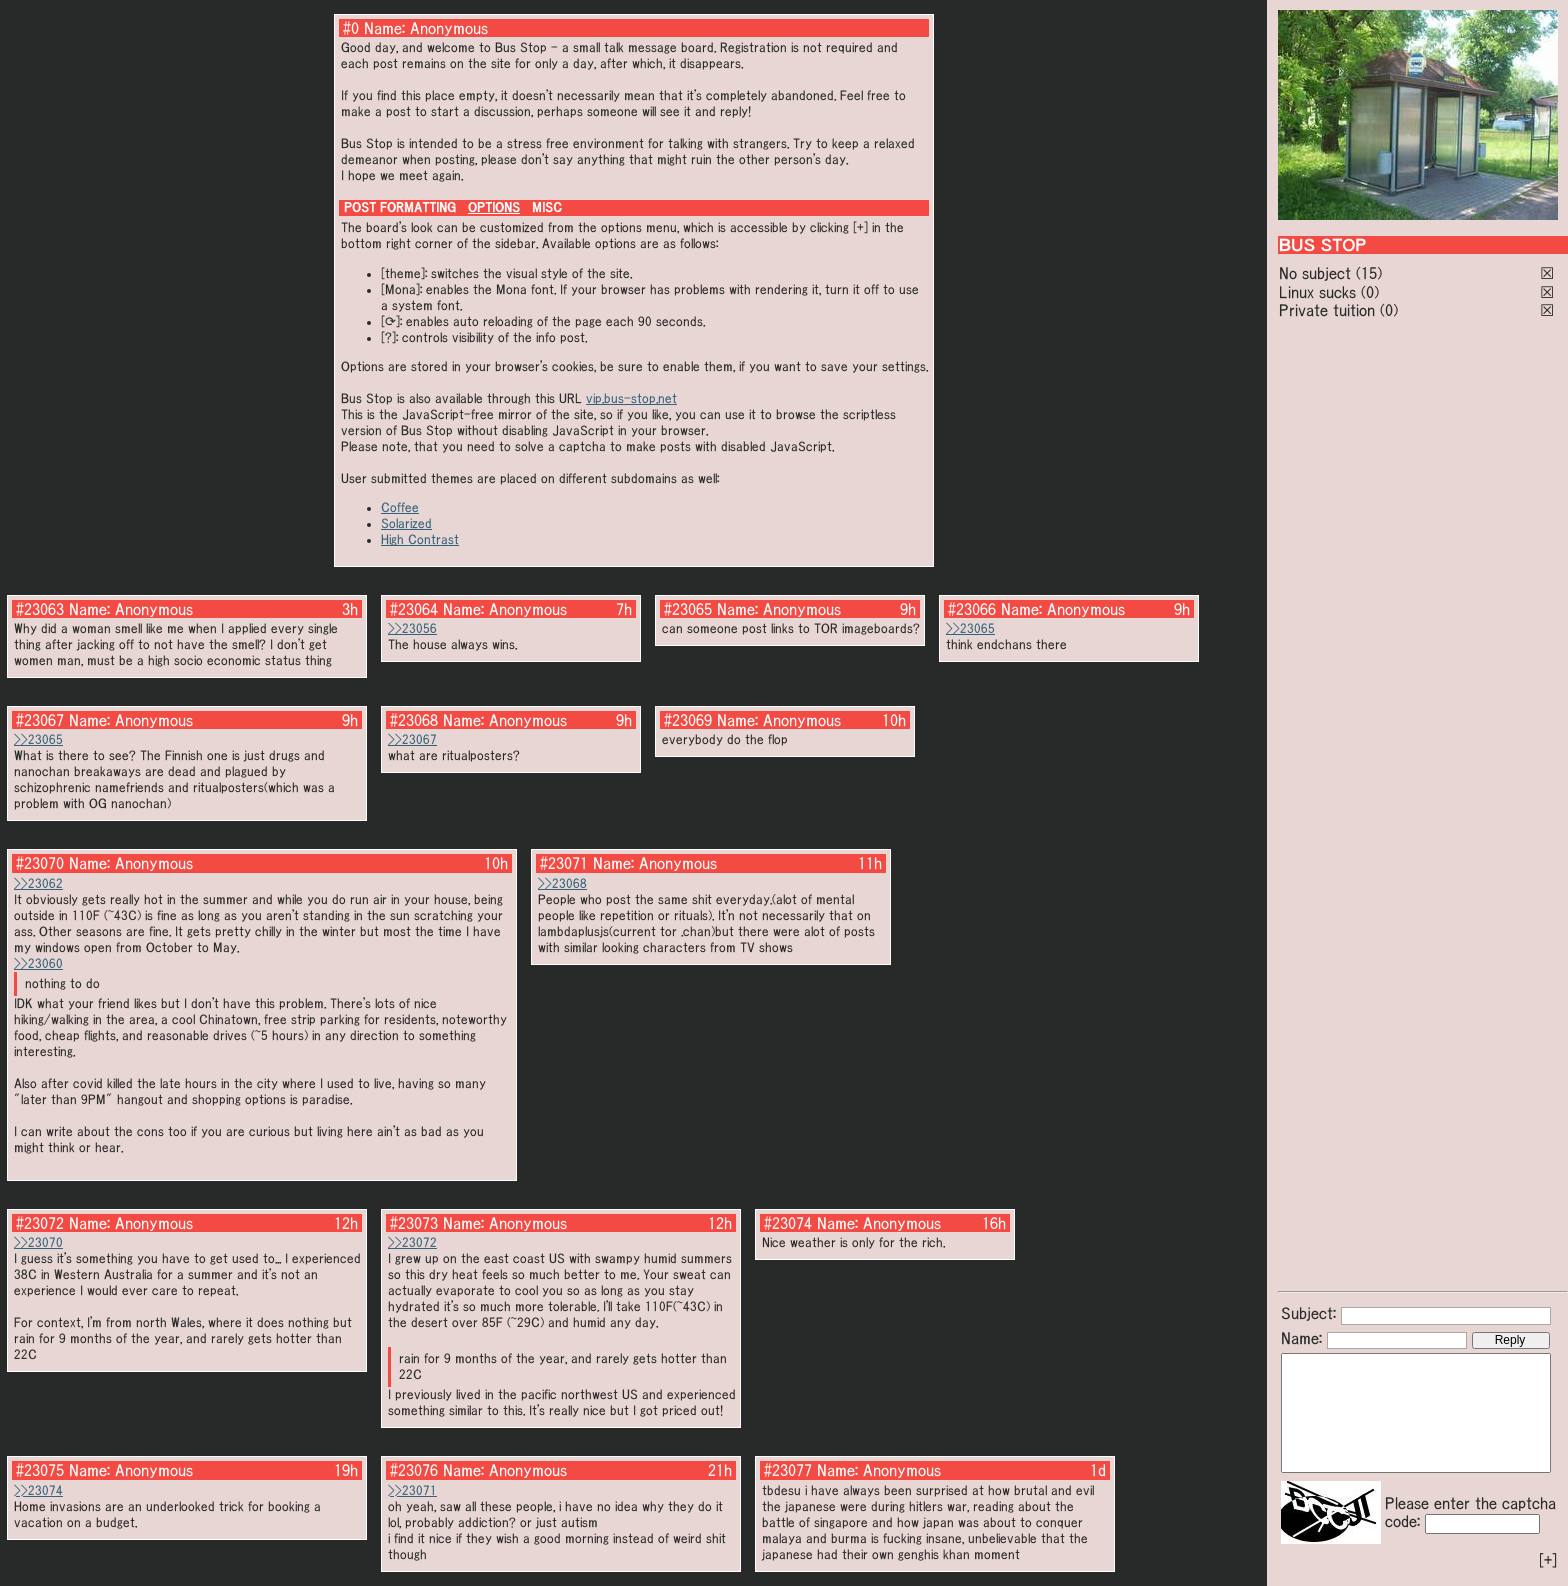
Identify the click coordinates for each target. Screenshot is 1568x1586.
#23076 (414, 1470)
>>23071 (412, 1490)
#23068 (414, 720)
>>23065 (970, 628)
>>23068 (562, 883)
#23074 (788, 1223)
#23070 (40, 863)
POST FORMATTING (400, 207)
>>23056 (412, 628)
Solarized (406, 523)
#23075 (40, 1470)
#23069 (688, 720)
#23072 (40, 1223)
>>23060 (38, 963)
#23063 (40, 609)
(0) (1370, 292)
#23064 (414, 609)
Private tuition (1327, 310)
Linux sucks (1317, 292)
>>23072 (412, 1242)
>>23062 (38, 883)
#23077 (788, 1470)
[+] (1548, 1560)
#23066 (972, 609)
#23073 (414, 1223)
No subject (1317, 273)
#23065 (688, 609)
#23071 (564, 863)
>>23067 (412, 739)
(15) (1369, 273)
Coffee (400, 507)
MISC (547, 207)
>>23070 (38, 1242)
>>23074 (38, 1490)
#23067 (40, 720)
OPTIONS (494, 207)
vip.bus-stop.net (631, 398)
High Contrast (420, 539)
